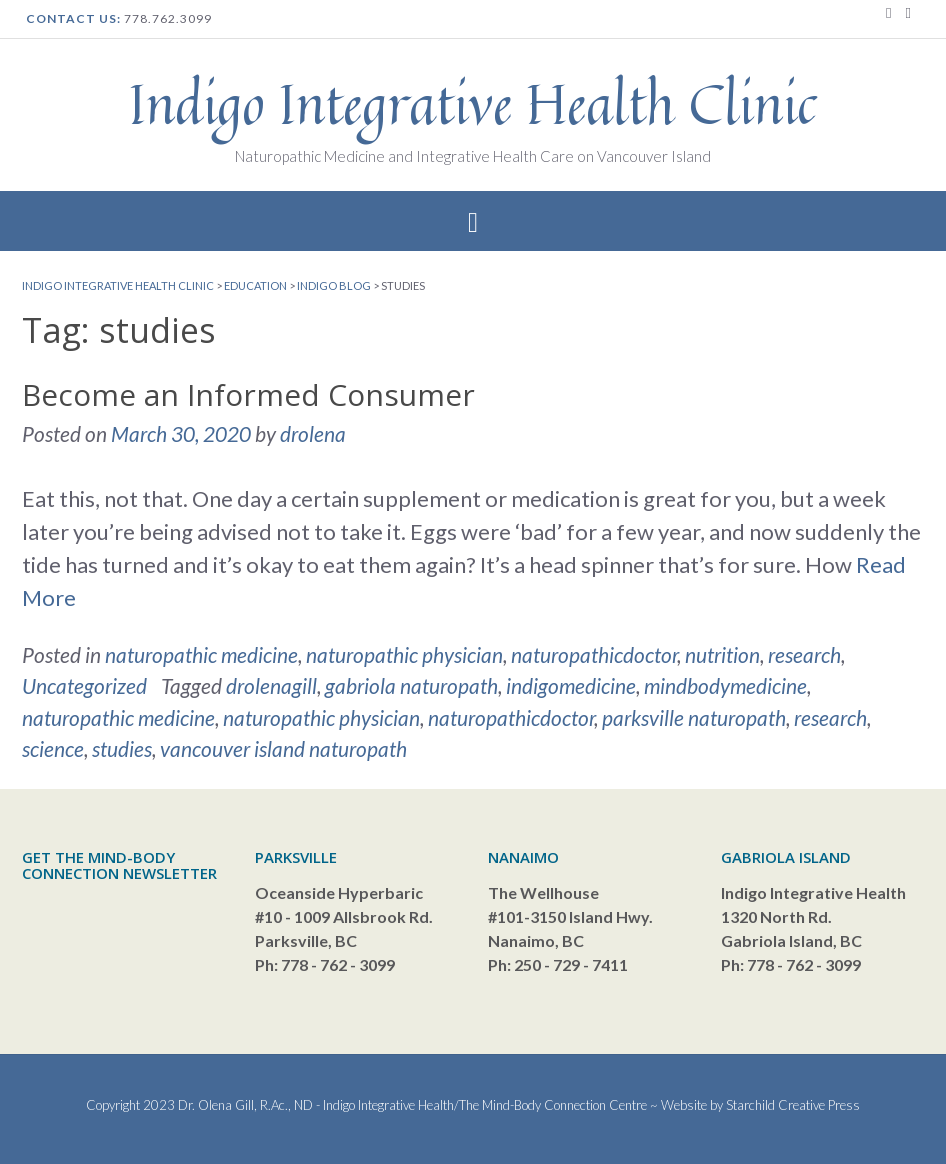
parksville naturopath (694, 717)
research (804, 654)
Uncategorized (84, 685)
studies (122, 748)
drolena (313, 433)
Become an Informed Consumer (248, 394)
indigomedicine (571, 685)
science (53, 748)
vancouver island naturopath (283, 748)
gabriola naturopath (411, 685)
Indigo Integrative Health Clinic (473, 103)
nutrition (722, 654)
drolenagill (271, 685)
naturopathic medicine (201, 654)
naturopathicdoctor (594, 654)
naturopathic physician (404, 654)
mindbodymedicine (725, 685)
